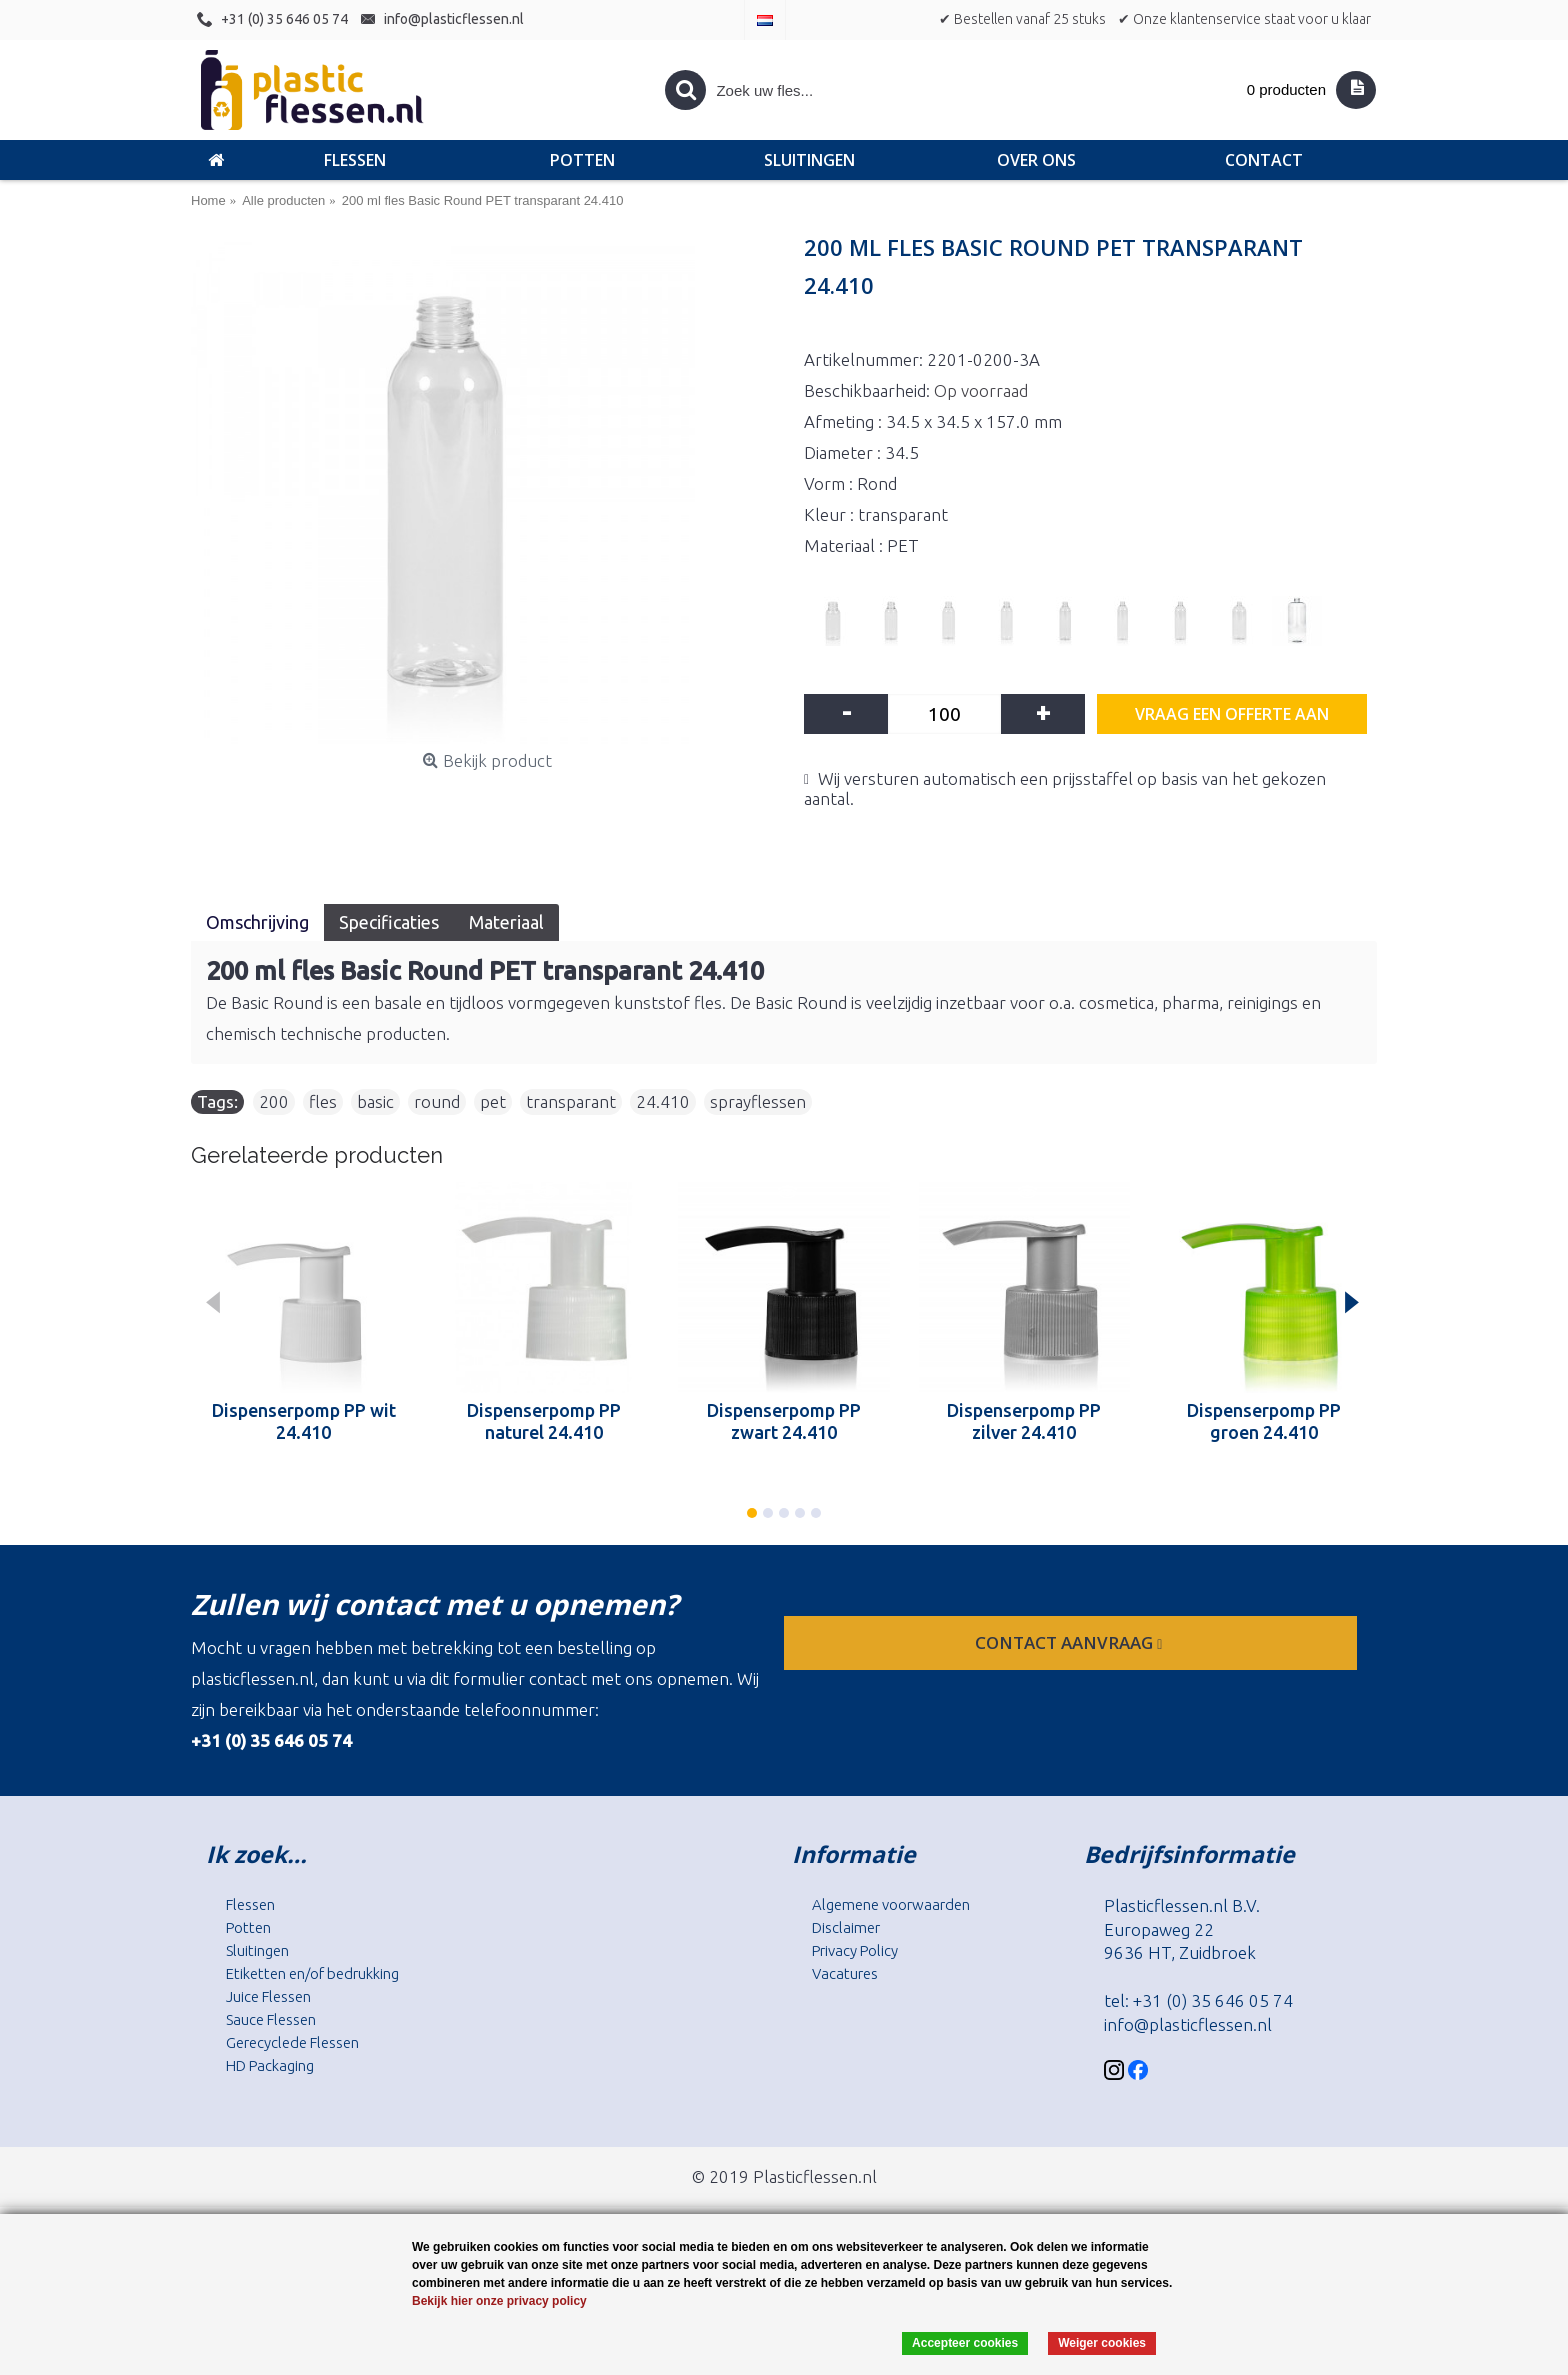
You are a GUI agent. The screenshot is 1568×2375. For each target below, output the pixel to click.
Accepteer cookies (965, 2343)
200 (274, 1101)
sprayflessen (758, 1101)
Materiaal (506, 922)
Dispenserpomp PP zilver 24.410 (1024, 1421)
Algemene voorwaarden (891, 1904)
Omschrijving (257, 922)
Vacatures (845, 1973)
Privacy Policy (855, 1950)
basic (375, 1101)
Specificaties (389, 922)
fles (323, 1101)
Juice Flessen (268, 1996)
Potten (248, 1927)
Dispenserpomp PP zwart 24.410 (784, 1421)
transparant (571, 1101)
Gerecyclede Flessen (292, 2042)
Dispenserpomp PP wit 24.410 (304, 1421)
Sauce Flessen (271, 2019)
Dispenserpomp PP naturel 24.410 (544, 1421)
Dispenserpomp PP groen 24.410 (1264, 1421)
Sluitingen (257, 1950)
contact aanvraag (1070, 1642)
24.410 (663, 1101)
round (437, 1101)
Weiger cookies (1102, 2343)
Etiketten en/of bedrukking (312, 1973)
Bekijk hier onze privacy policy (499, 2301)
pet (493, 1101)
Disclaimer (846, 1927)
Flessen (250, 1904)
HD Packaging (270, 2065)
